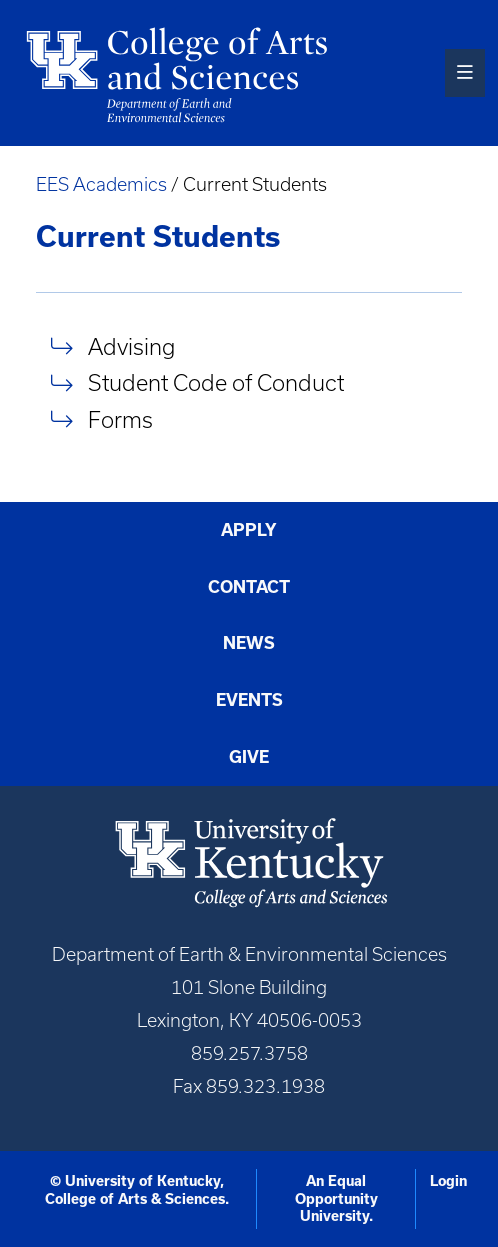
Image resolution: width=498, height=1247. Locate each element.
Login (448, 1181)
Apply (249, 530)
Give (249, 757)
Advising (131, 346)
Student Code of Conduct (216, 383)
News (249, 643)
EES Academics (101, 184)
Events (249, 700)
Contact (249, 587)
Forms (120, 419)
